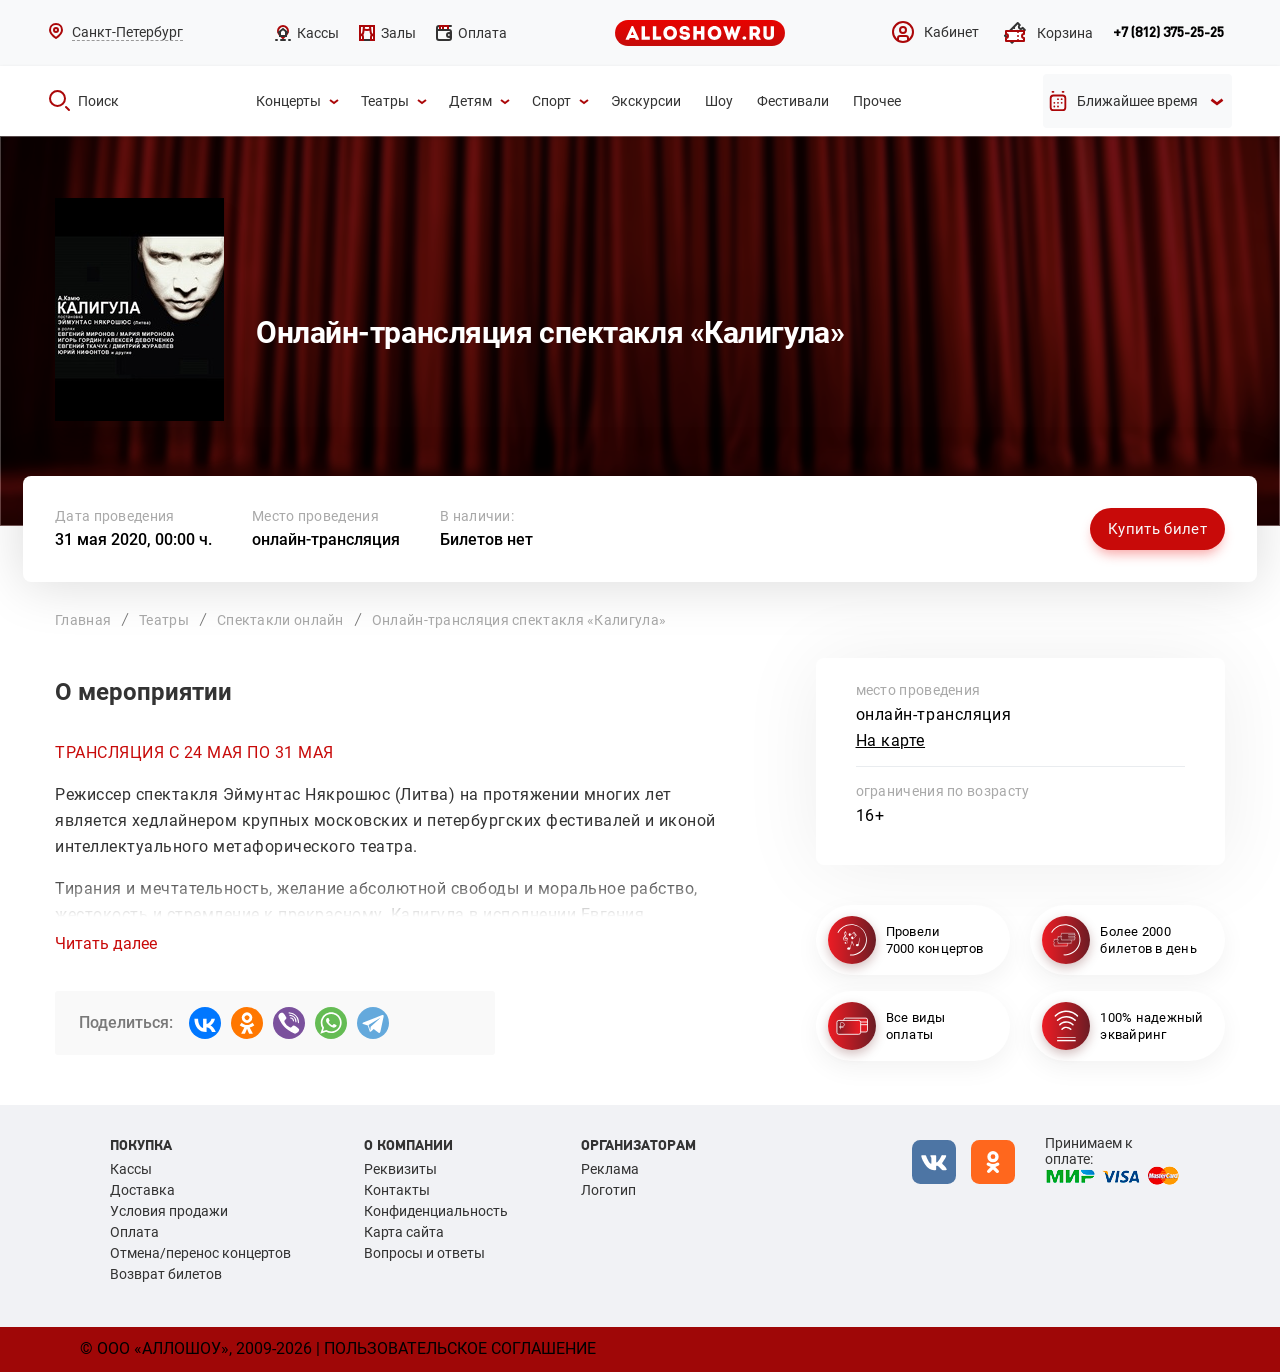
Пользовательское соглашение (460, 1348)
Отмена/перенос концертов (200, 1253)
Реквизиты (400, 1169)
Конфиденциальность (436, 1211)
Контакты (397, 1190)
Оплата (134, 1232)
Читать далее (106, 944)
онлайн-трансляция (326, 539)
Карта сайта (404, 1232)
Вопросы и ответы (424, 1253)
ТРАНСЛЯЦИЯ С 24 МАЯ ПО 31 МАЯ (194, 752)
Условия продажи (169, 1211)
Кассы (131, 1169)
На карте (891, 740)
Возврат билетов (166, 1274)
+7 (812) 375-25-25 (1168, 33)
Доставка (142, 1190)
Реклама (610, 1169)
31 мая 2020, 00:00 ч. (133, 539)
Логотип (608, 1190)
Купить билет (1157, 529)
